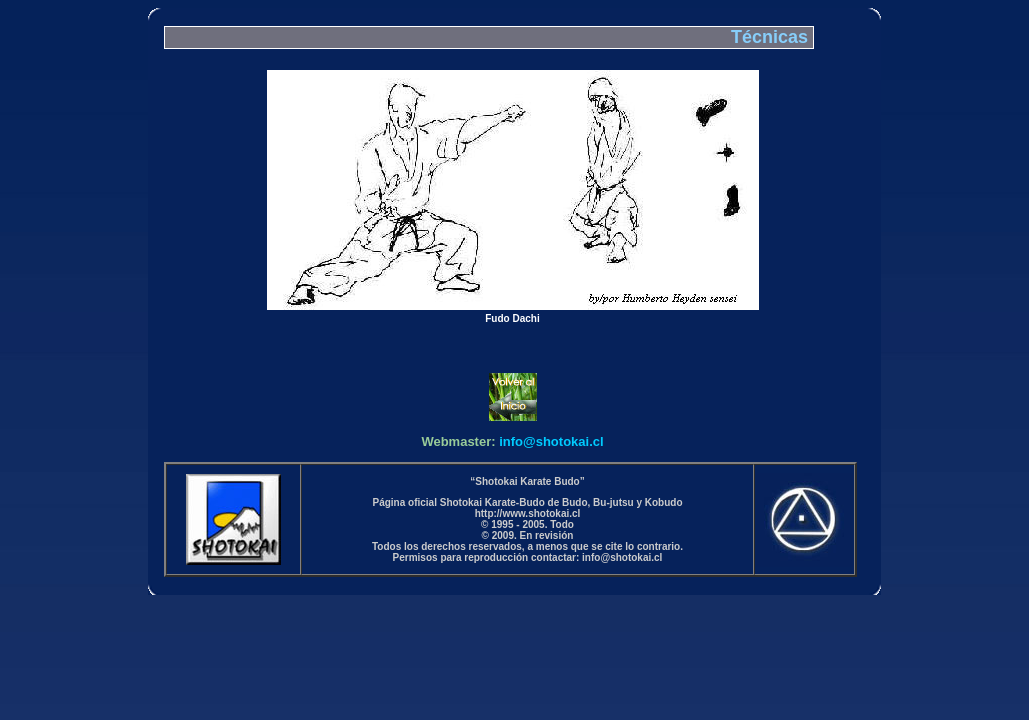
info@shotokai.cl (551, 441)
